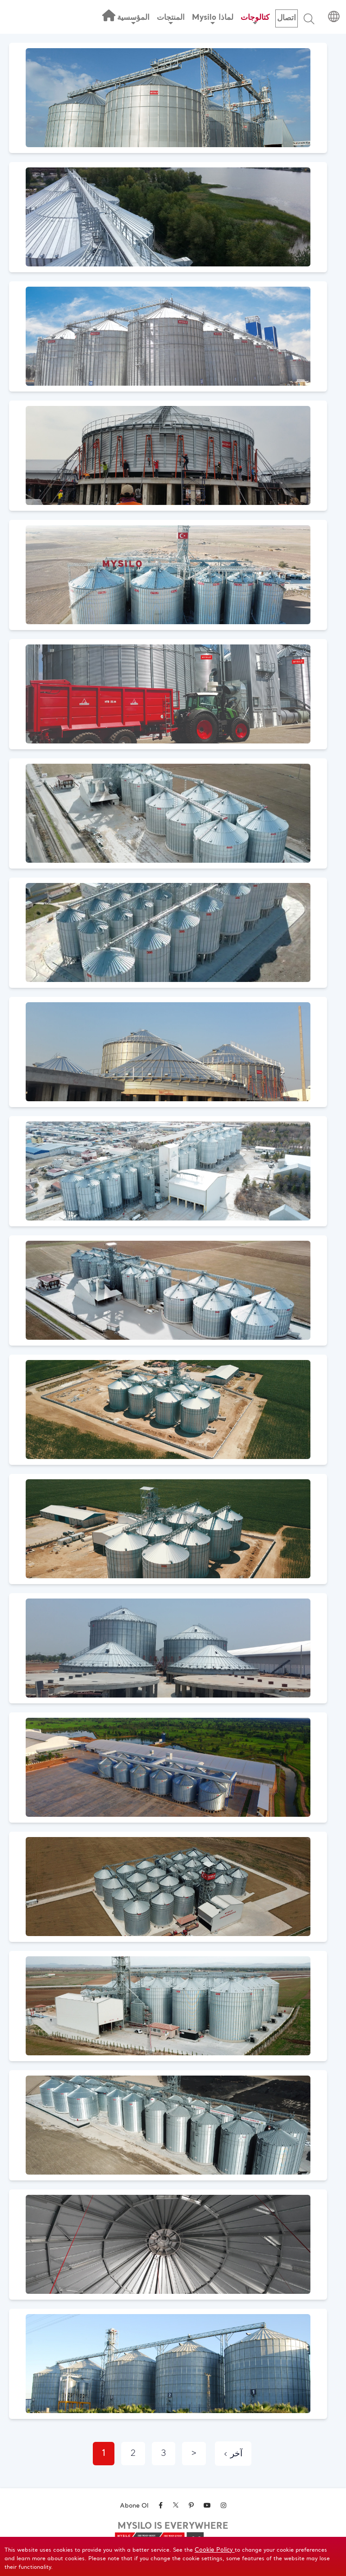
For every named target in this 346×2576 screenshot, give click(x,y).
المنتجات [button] (171, 19)
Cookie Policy (215, 2550)
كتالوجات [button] (255, 19)
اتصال (286, 18)
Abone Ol (134, 2506)
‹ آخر (233, 2454)
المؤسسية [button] (133, 19)
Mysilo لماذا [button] (212, 19)
